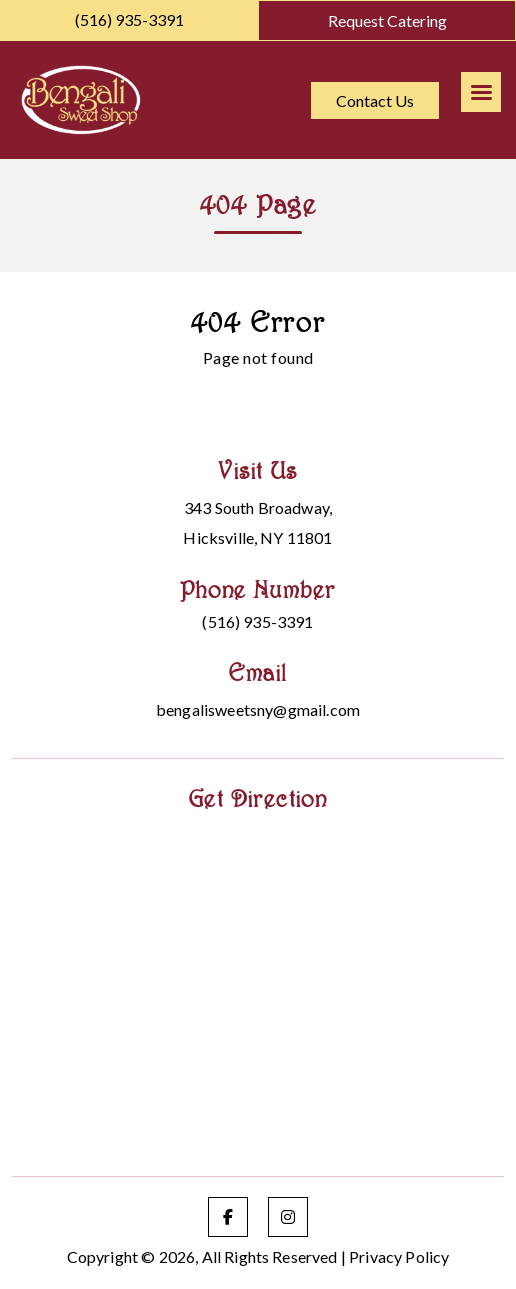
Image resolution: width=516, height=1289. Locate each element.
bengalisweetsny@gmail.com (258, 709)
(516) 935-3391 (129, 19)
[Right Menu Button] (481, 92)
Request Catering (387, 20)
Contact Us (375, 100)
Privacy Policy (399, 1256)
